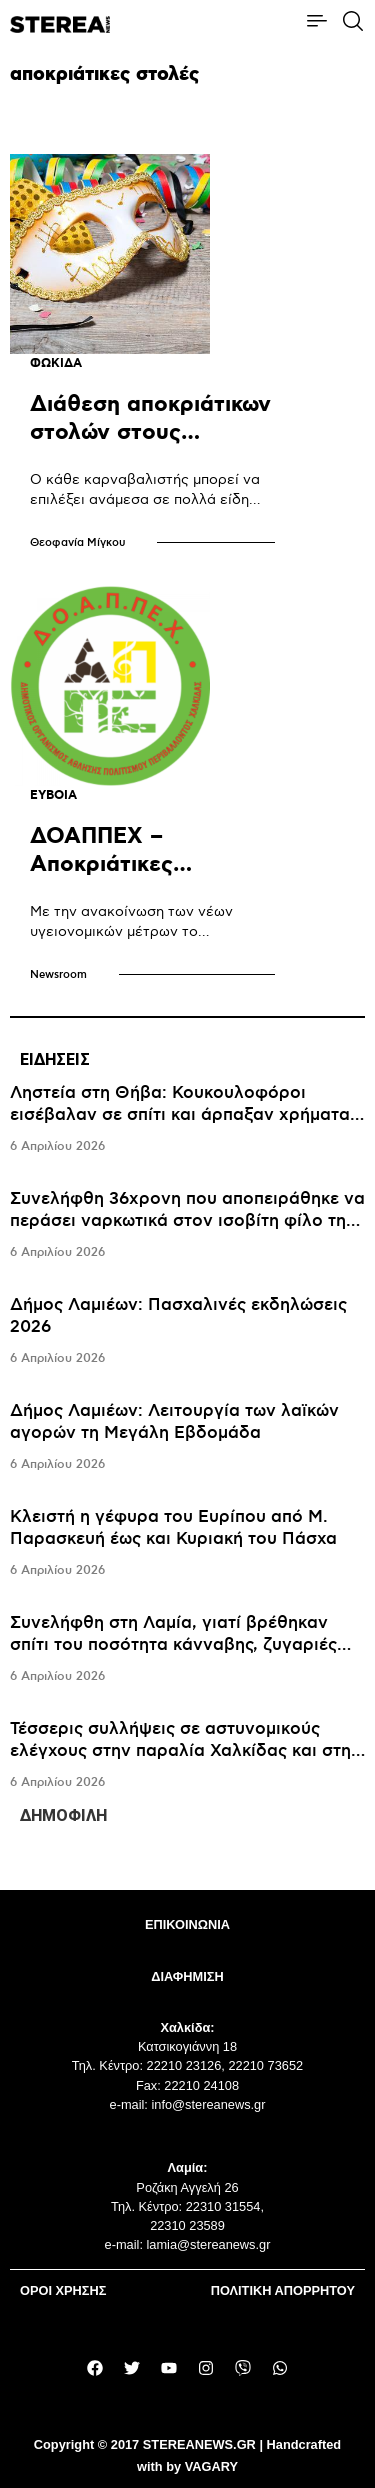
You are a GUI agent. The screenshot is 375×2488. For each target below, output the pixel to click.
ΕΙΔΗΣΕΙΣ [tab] (55, 1059)
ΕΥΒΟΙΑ (53, 795)
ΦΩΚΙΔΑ (56, 363)
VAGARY (211, 2466)
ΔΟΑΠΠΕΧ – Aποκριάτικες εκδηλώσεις (101, 864)
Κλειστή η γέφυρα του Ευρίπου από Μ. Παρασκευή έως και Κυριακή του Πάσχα (173, 1528)
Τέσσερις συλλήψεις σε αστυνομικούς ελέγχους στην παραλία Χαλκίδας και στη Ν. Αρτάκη (180, 1751)
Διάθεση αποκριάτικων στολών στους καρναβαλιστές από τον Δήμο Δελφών (150, 446)
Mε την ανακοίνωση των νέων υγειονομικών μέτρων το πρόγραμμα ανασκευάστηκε (131, 931)
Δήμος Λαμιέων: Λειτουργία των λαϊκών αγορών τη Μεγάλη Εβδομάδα (174, 1422)
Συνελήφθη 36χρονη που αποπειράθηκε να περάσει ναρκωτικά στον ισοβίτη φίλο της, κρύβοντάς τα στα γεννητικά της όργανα (187, 1221)
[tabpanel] (187, 1438)
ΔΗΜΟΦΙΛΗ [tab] (63, 1815)
